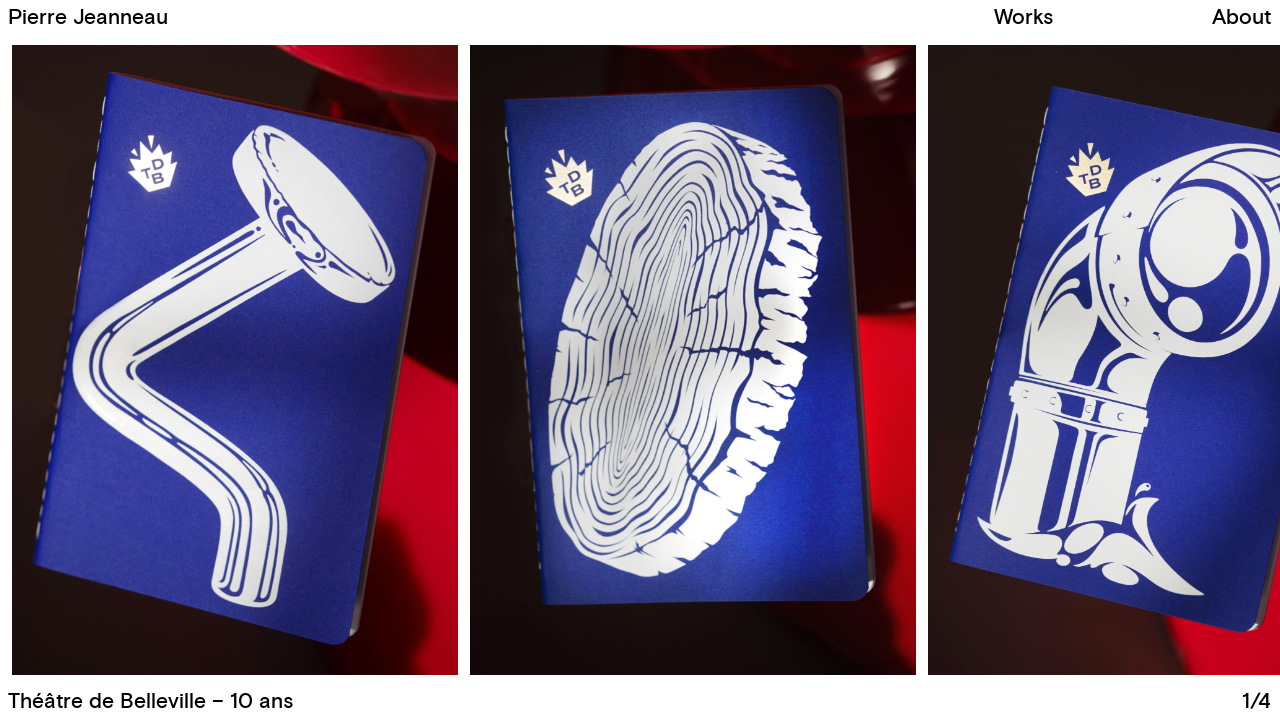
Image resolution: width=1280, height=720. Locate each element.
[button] (955, 360)
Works (1023, 17)
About (1241, 17)
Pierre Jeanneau (88, 17)
